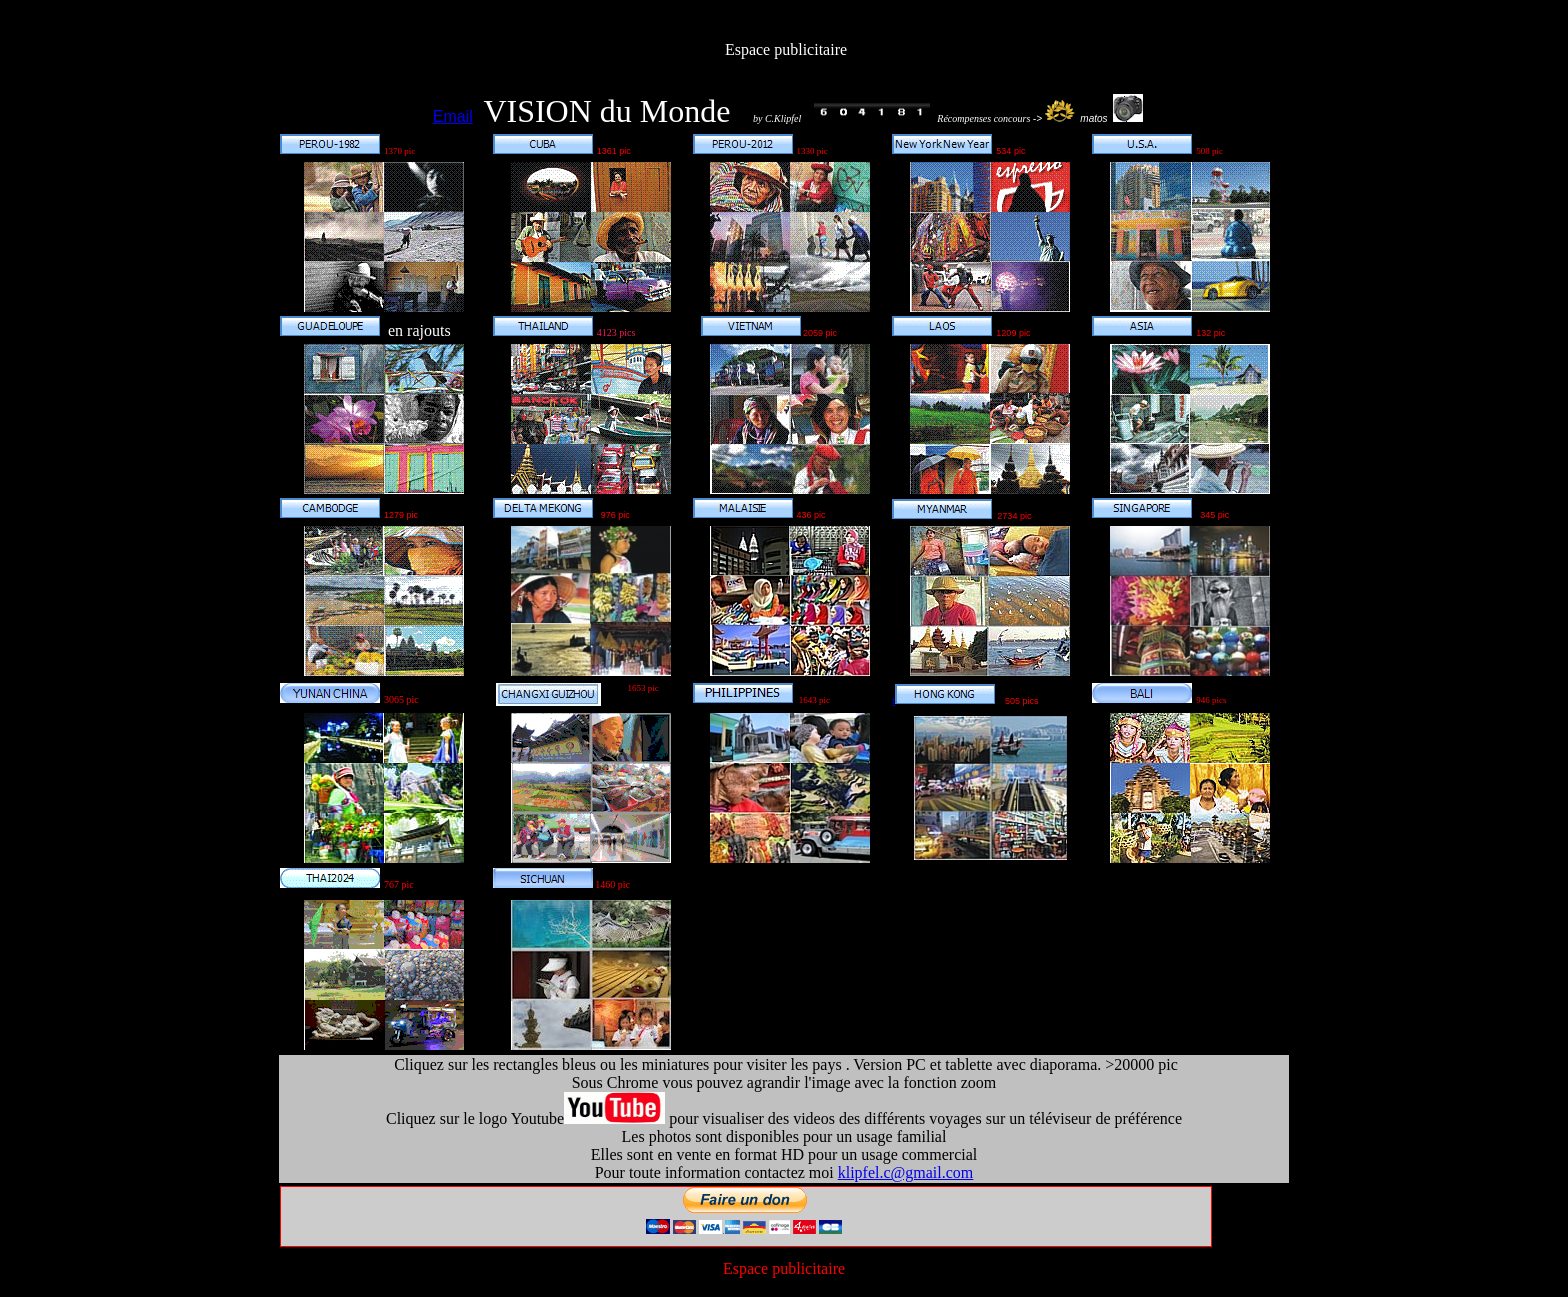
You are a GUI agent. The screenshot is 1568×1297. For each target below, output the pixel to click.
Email (453, 116)
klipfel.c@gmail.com (906, 1172)
